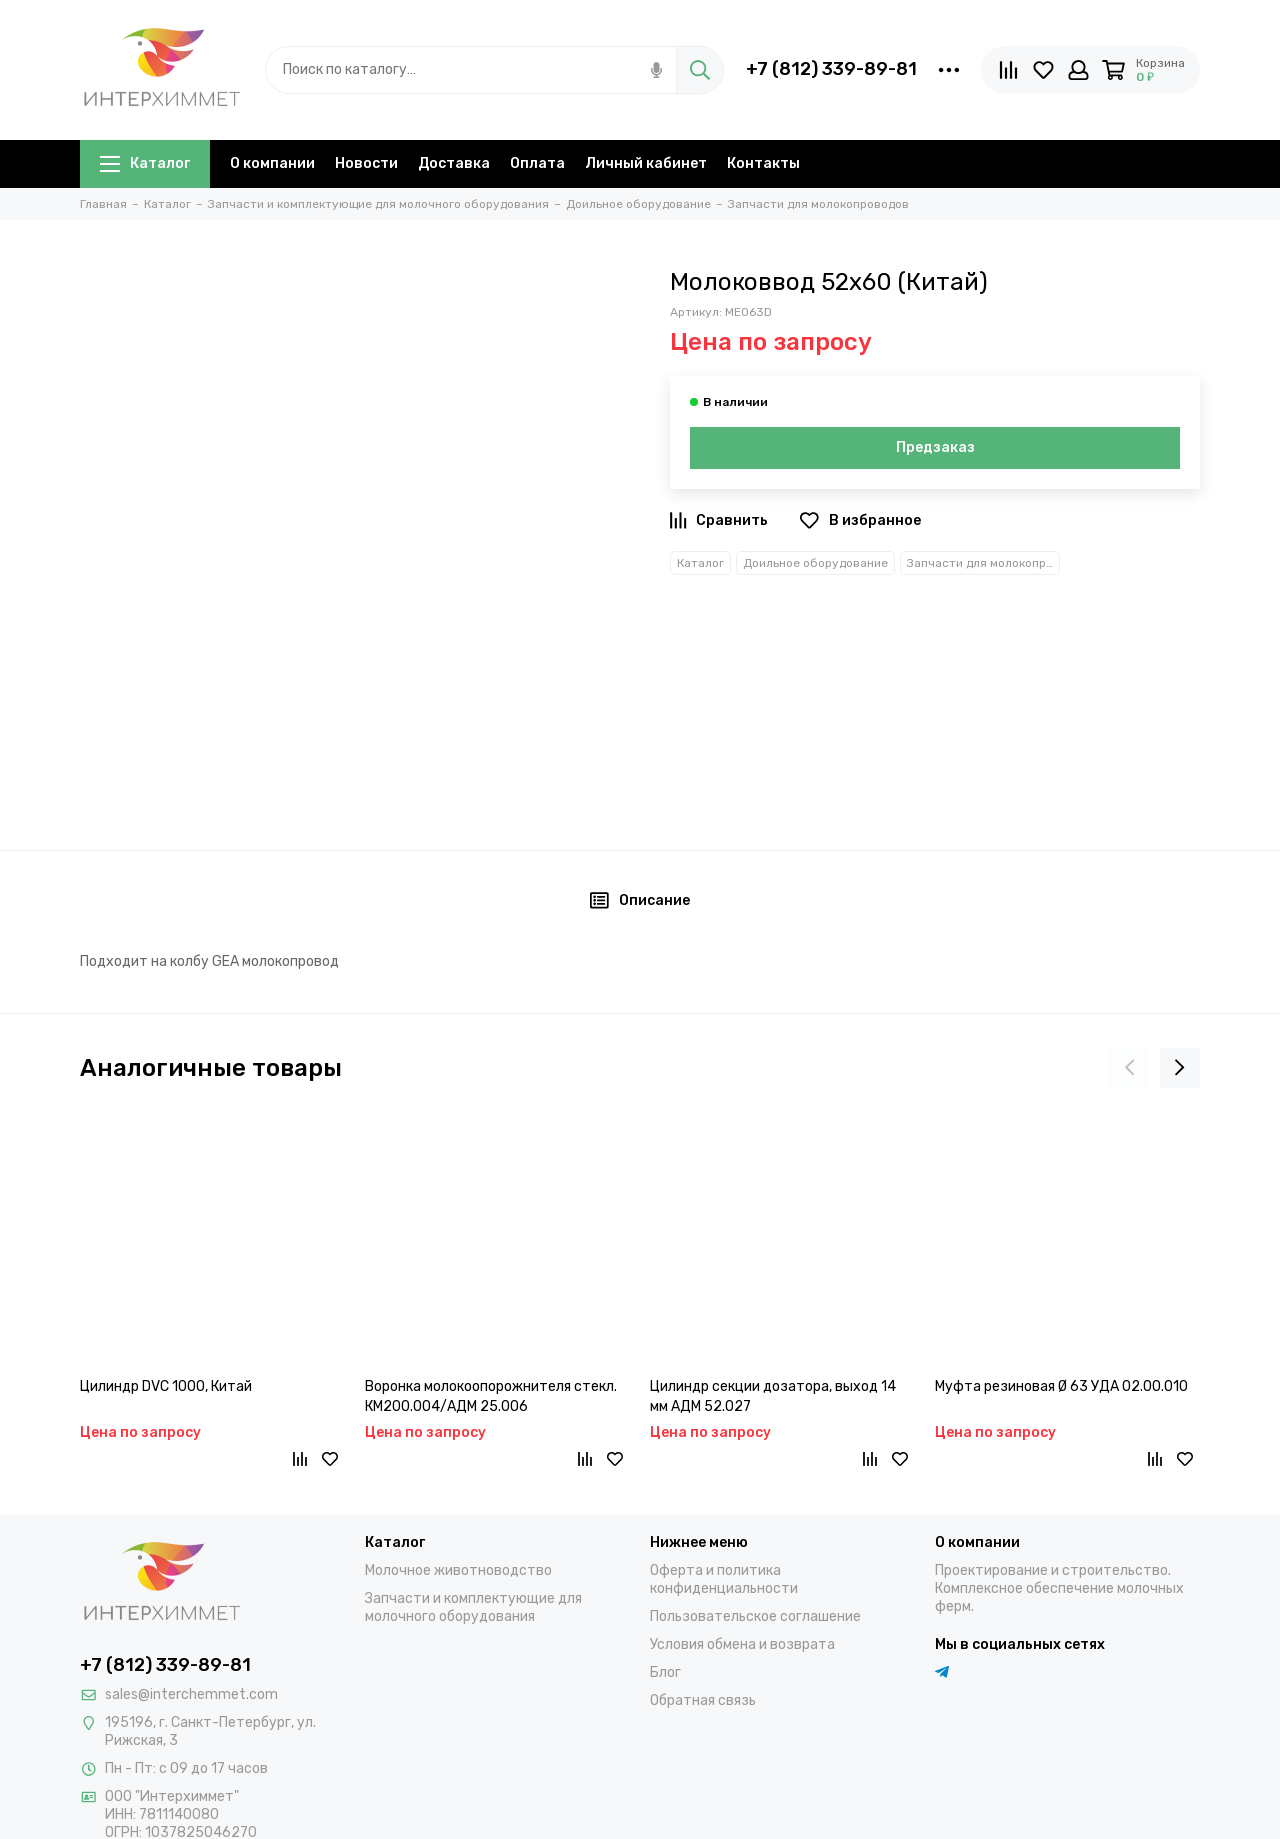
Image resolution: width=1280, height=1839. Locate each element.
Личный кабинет (646, 163)
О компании (272, 163)
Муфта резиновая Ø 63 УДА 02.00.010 (1061, 1386)
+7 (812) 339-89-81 (831, 69)
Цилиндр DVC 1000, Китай (166, 1386)
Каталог (145, 163)
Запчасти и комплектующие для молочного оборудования (473, 1607)
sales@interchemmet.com (191, 1694)
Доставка (454, 163)
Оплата (537, 163)
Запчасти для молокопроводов (983, 563)
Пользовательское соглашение (755, 1616)
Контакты (763, 163)
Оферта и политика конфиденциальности (724, 1579)
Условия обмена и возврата (742, 1644)
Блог (665, 1672)
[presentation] (1130, 1068)
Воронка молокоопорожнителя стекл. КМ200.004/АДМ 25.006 (491, 1396)
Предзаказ (935, 447)
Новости (366, 163)
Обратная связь (703, 1700)
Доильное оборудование (815, 563)
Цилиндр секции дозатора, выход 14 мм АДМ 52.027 (773, 1396)
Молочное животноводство (458, 1570)
